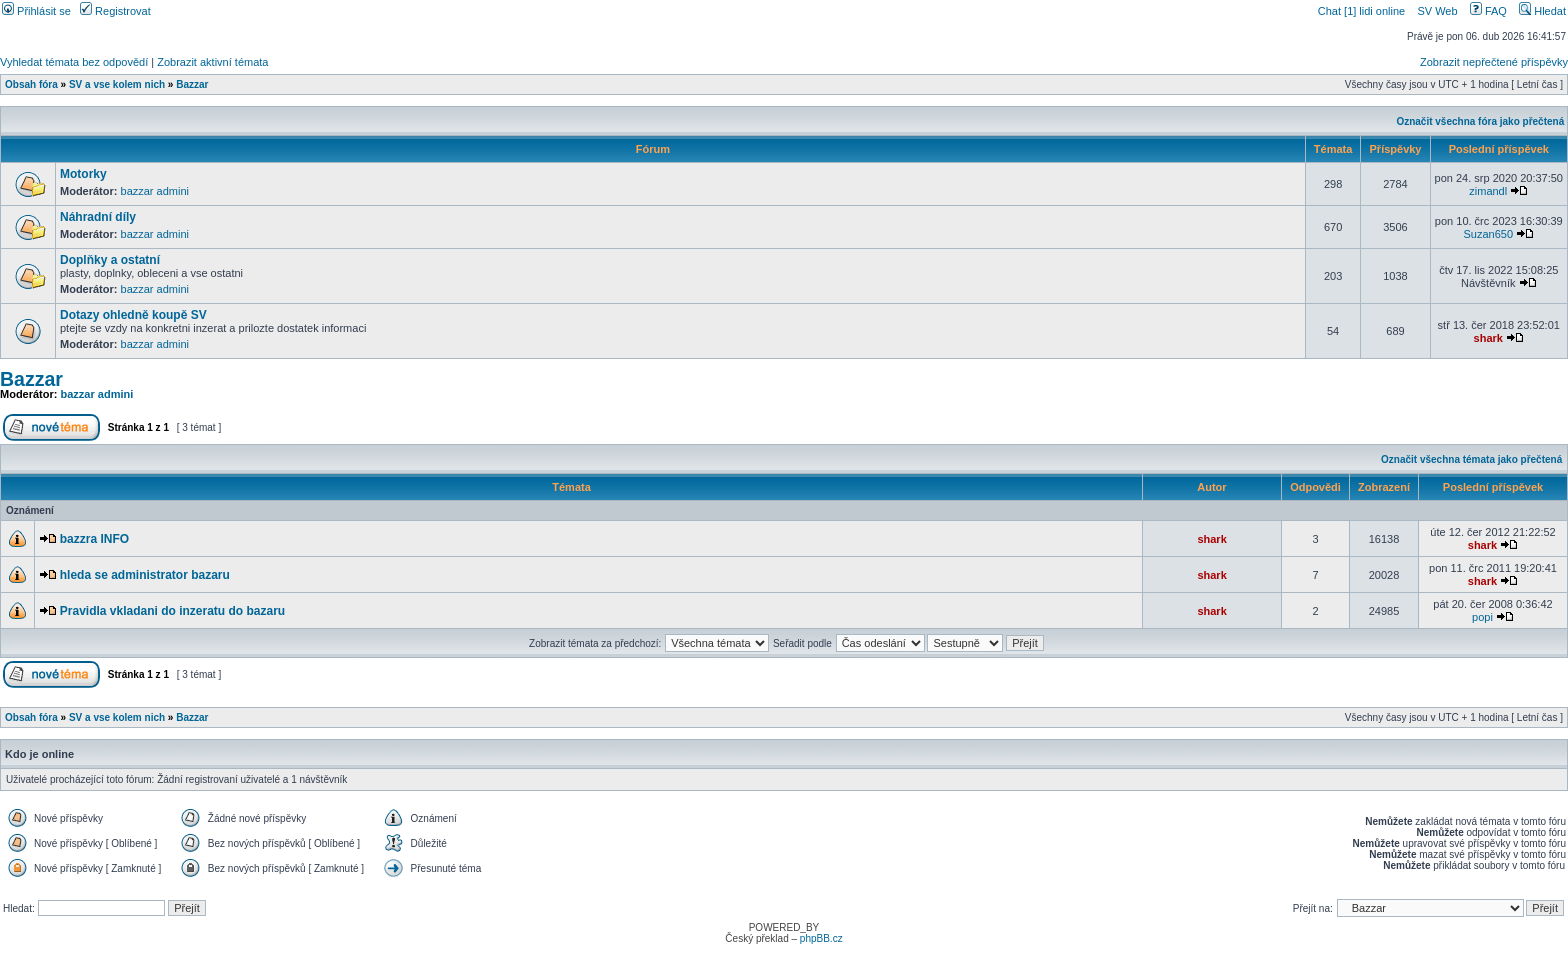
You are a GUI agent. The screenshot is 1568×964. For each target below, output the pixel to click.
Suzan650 (1488, 234)
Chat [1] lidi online (1363, 11)
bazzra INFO (94, 539)
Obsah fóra (31, 84)
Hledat (1542, 11)
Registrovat (115, 11)
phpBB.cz (821, 938)
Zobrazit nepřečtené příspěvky (1494, 62)
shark (1488, 338)
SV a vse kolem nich (117, 84)
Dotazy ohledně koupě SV (133, 315)
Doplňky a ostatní (110, 260)
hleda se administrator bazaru (145, 575)
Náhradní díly (98, 217)
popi (1482, 617)
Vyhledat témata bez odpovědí (74, 62)
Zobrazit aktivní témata (212, 62)
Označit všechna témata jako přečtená (1471, 459)
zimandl (1488, 191)
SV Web (1437, 11)
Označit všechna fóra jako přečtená (1480, 121)
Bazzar (192, 84)
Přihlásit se (36, 11)
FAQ (1488, 11)
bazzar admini (155, 191)
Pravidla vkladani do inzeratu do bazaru (172, 611)
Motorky (83, 174)
